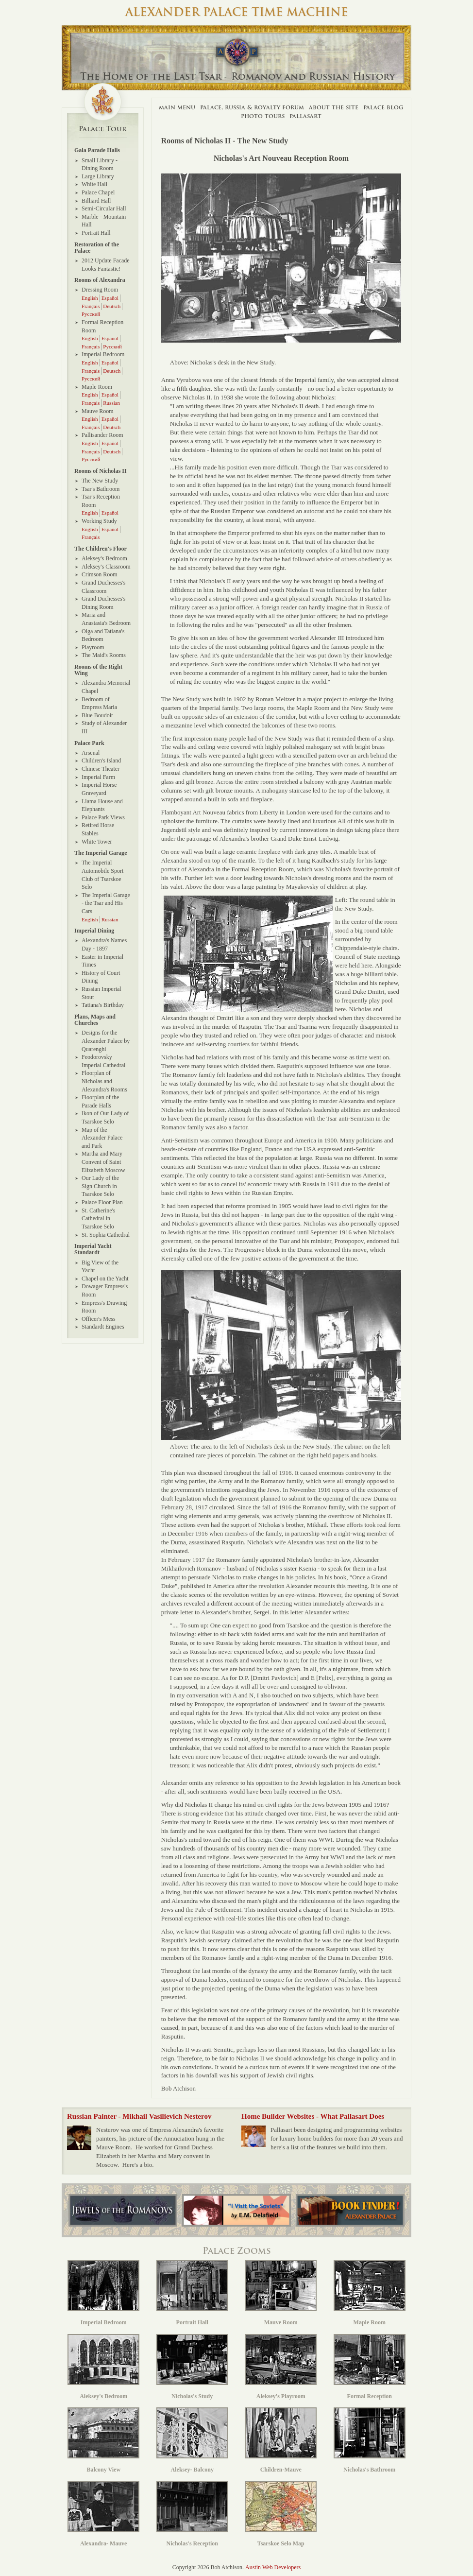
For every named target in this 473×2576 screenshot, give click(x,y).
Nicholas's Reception (192, 2514)
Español (109, 298)
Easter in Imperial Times (102, 960)
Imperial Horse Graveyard (99, 788)
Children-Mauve (281, 2440)
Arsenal (91, 752)
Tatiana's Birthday (103, 1005)
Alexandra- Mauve (103, 2514)
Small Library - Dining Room (100, 164)
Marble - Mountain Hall (104, 220)
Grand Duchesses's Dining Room (103, 602)
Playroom (93, 647)
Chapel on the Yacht (105, 1278)
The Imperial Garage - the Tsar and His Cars (106, 903)
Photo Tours (263, 116)
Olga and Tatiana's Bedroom (103, 635)
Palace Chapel (98, 192)
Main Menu (177, 107)
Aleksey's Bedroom (104, 558)
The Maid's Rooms (104, 655)
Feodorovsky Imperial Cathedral (103, 1061)
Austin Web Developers (273, 2567)
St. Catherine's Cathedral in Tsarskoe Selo (99, 1218)
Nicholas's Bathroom (369, 2440)
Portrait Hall (96, 232)
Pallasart (305, 116)
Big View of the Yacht (100, 1266)
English (90, 298)
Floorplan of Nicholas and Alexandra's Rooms (104, 1081)
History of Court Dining (101, 977)
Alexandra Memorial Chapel (106, 686)
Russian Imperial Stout (101, 993)
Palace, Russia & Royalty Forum (252, 107)
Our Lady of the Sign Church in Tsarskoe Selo (100, 1186)
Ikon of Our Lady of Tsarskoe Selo (105, 1117)
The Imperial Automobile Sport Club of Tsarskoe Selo (102, 874)
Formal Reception (369, 2367)
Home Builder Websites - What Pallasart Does (312, 2116)
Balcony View (103, 2440)
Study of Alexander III (104, 727)
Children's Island (101, 760)
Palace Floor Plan (102, 1202)
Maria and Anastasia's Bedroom (106, 618)
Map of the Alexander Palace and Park (102, 1137)
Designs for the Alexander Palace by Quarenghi (106, 1040)
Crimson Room (100, 574)
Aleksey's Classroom (106, 566)
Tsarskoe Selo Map (281, 2514)
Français (91, 306)
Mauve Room (98, 411)
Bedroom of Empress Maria (99, 703)
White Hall (94, 184)
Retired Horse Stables (98, 829)
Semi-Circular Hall (104, 208)
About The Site (333, 107)
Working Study (99, 521)
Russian (111, 403)
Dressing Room (100, 289)
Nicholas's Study (192, 2367)
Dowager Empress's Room (105, 1290)
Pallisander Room (102, 435)
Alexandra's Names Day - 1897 (104, 944)
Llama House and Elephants (102, 805)
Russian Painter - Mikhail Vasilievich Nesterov (139, 2116)
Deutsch (111, 306)
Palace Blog (383, 107)
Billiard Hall (96, 200)
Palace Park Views (103, 817)
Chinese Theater (100, 768)
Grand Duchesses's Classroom (103, 586)
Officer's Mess (99, 1318)
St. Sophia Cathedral (106, 1234)
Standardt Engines (103, 1326)
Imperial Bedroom (103, 354)
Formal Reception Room (102, 326)
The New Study (100, 480)
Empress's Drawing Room (104, 1306)
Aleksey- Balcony (192, 2440)
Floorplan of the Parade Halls (100, 1101)
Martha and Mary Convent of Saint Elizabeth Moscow (103, 1161)
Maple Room (97, 386)
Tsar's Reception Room (101, 500)
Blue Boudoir (97, 715)
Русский (91, 314)
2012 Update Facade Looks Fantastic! (106, 264)
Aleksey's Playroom (281, 2367)
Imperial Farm (98, 777)
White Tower (97, 841)
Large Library (98, 176)
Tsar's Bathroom (100, 488)
